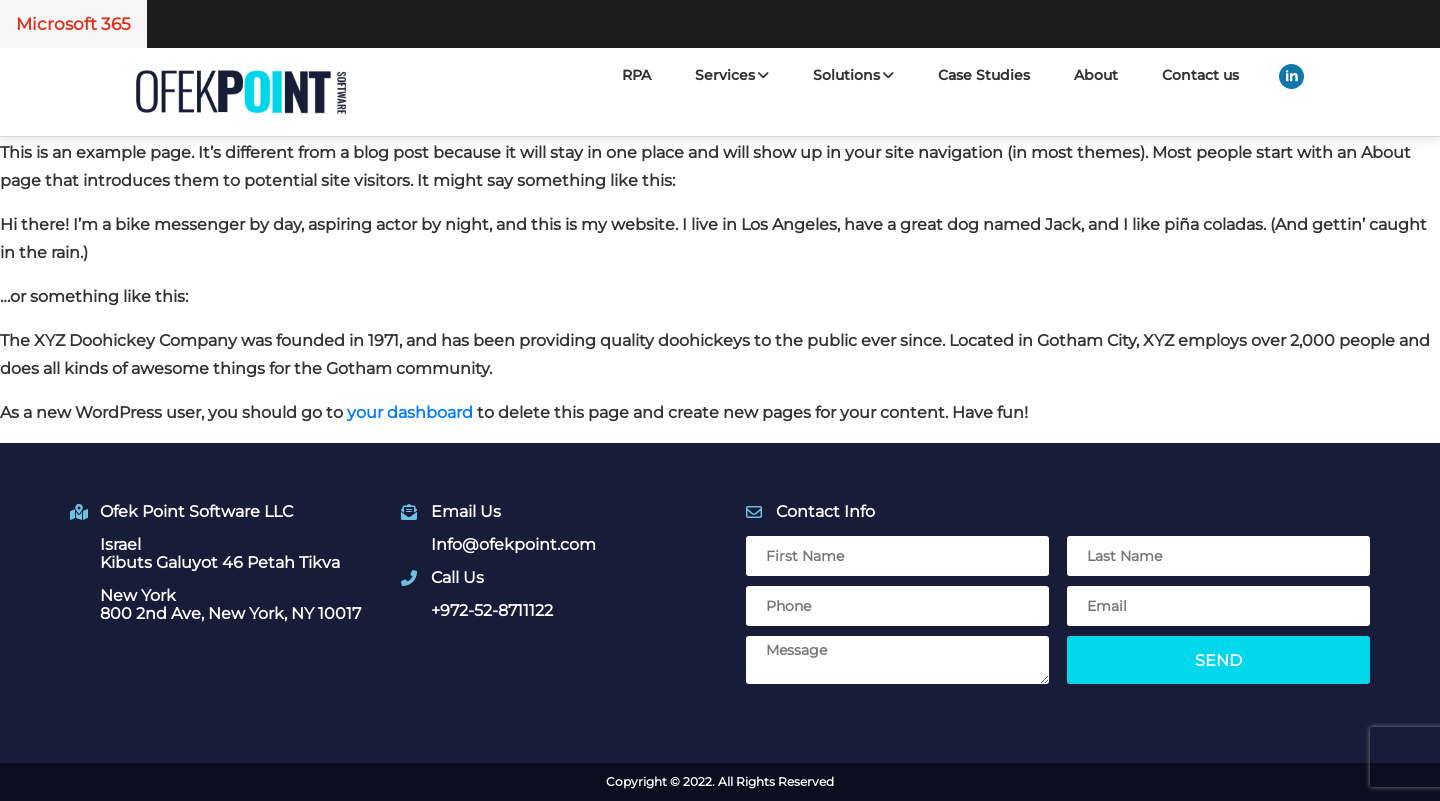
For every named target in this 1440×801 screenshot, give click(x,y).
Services (732, 75)
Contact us (1200, 75)
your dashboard (410, 412)
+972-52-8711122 (492, 610)
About (1096, 75)
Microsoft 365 (73, 24)
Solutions (853, 75)
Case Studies (984, 75)
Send (1218, 660)
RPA (636, 75)
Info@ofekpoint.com (513, 544)
